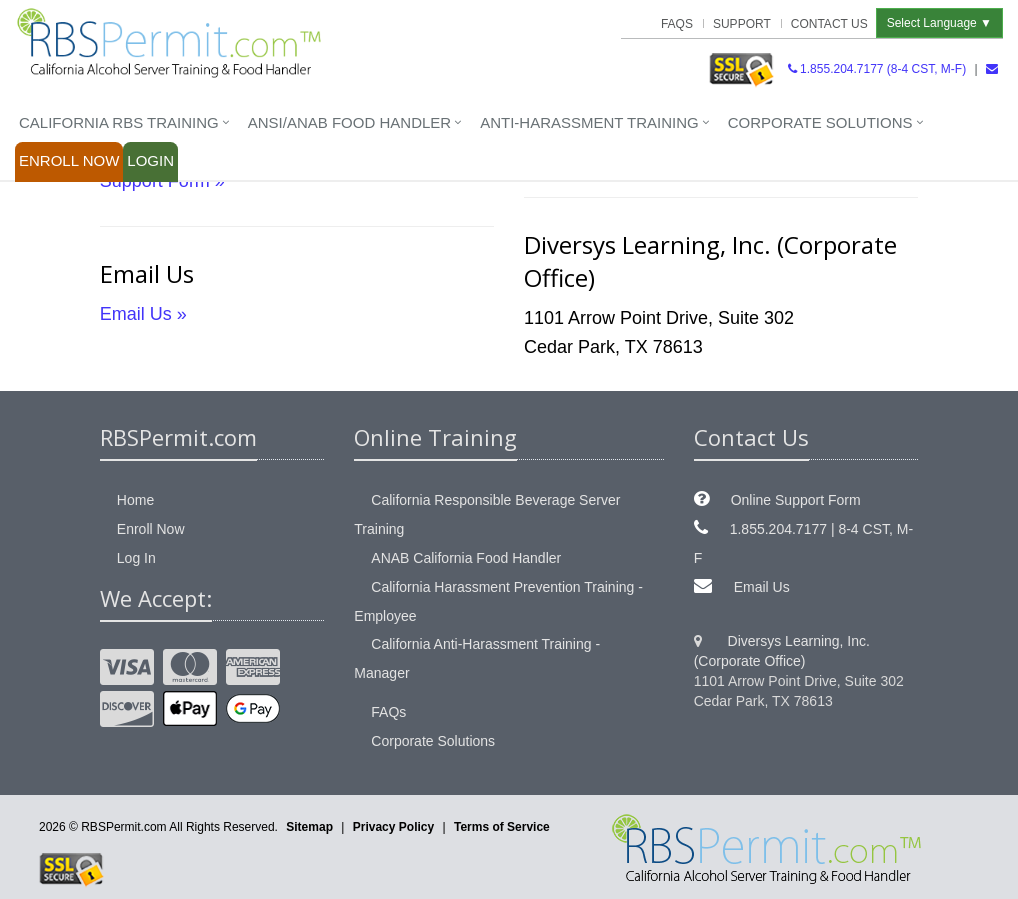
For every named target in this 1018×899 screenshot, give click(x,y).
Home (135, 500)
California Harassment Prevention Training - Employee (498, 601)
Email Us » (143, 314)
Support (742, 24)
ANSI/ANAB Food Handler (349, 122)
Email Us (762, 587)
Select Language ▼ (939, 23)
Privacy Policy (393, 827)
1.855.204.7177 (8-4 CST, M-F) (877, 69)
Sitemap (309, 827)
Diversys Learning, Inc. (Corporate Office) (782, 651)
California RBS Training (119, 122)
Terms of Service (502, 827)
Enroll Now (69, 160)
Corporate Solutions (820, 122)
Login (150, 160)
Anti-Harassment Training (589, 122)
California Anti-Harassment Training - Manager (477, 658)
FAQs (677, 24)
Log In (136, 558)
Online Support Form (796, 500)
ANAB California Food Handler (466, 558)
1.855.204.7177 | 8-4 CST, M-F (803, 543)
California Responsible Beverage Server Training (487, 514)
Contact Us (829, 24)
